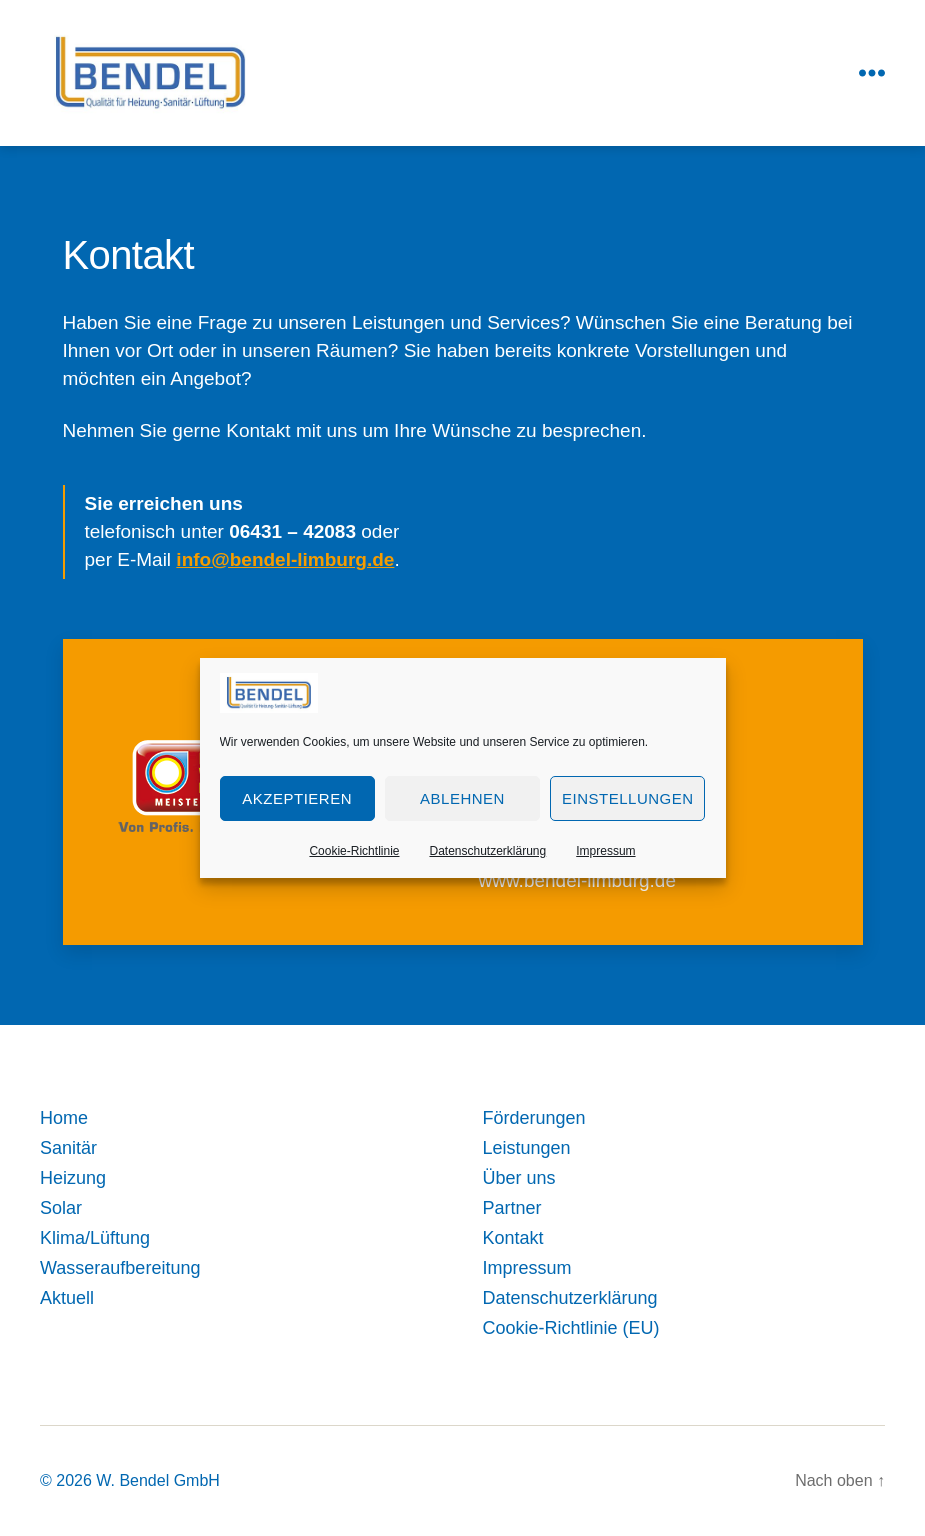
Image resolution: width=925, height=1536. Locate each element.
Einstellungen (628, 798)
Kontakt (513, 1238)
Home (64, 1118)
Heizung (73, 1178)
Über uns (519, 1178)
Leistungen (527, 1148)
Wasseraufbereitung (120, 1268)
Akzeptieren (297, 798)
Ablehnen (462, 798)
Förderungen (534, 1118)
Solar (61, 1208)
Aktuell (67, 1298)
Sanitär (68, 1148)
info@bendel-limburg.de (285, 559)
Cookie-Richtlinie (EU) (571, 1328)
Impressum (605, 851)
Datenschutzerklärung (487, 851)
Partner (512, 1208)
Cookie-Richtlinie (354, 851)
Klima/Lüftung (95, 1238)
